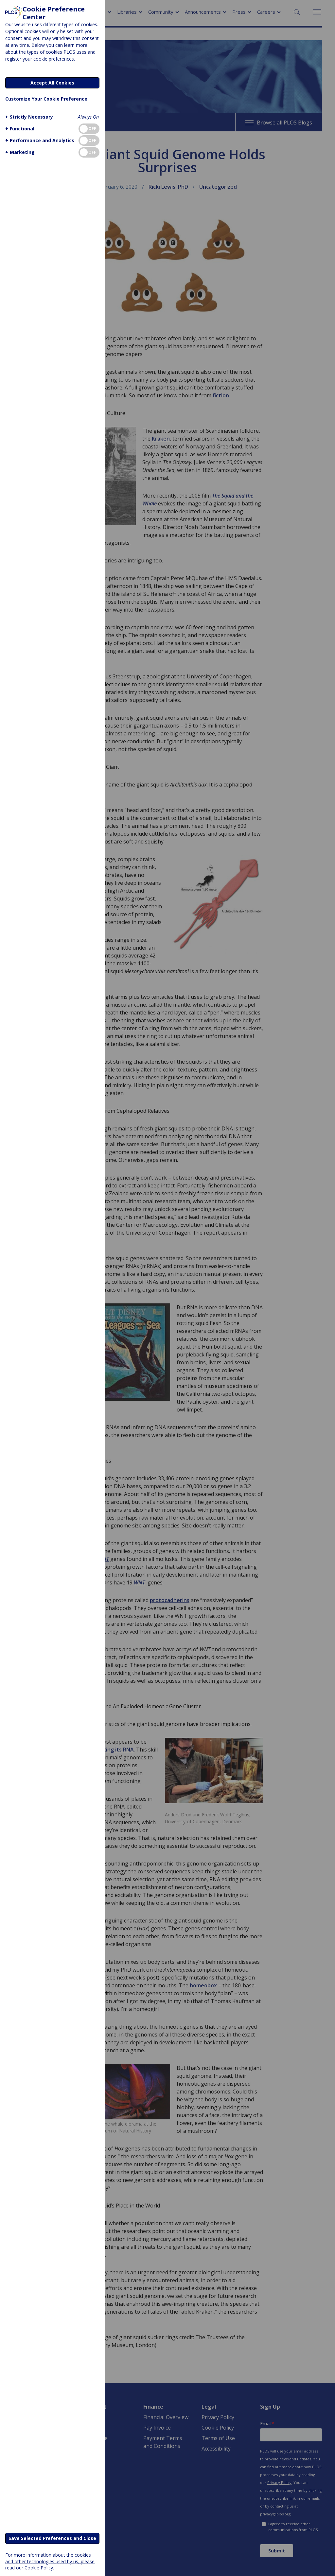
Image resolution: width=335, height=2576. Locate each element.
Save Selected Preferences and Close (52, 2538)
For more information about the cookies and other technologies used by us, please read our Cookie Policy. (50, 2561)
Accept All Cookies (52, 83)
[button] (28, 117)
